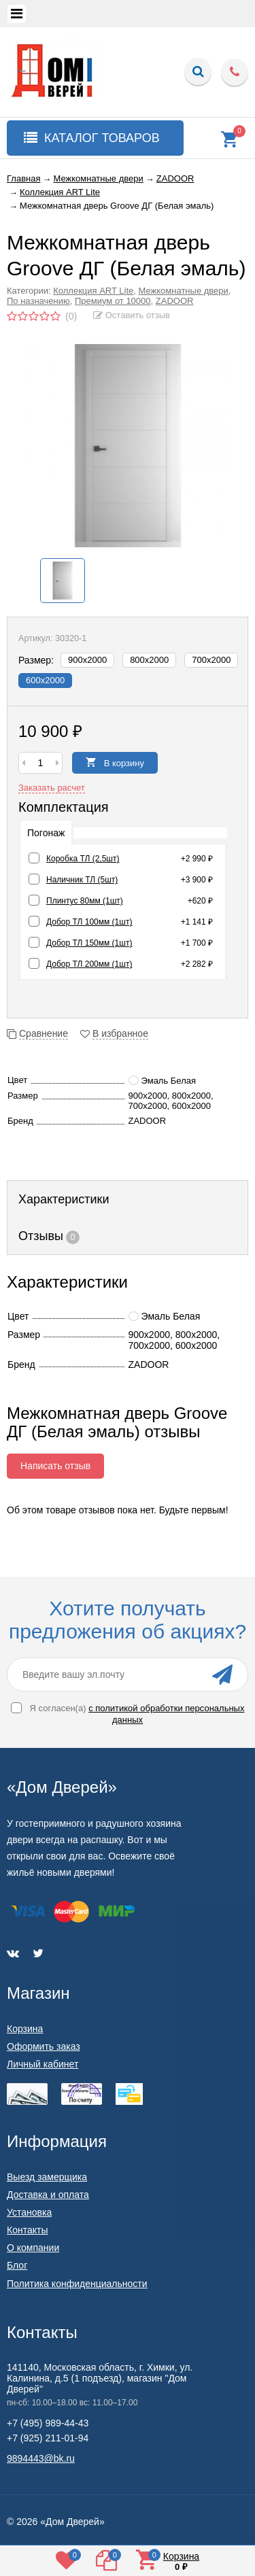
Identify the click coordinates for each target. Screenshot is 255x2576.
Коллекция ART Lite (93, 291)
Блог (17, 2265)
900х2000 (87, 660)
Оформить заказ (43, 2046)
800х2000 (149, 660)
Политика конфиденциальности (77, 2283)
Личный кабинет (42, 2064)
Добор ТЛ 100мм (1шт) (89, 922)
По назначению (38, 301)
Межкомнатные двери (183, 291)
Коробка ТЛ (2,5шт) (82, 858)
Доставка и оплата (48, 2194)
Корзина (25, 2028)
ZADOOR (175, 301)
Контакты (27, 2230)
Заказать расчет (51, 788)
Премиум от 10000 (113, 301)
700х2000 (211, 660)
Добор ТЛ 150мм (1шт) (89, 943)
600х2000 (45, 680)
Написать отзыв (55, 1465)
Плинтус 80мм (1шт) (84, 901)
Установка (29, 2212)
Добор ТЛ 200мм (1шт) (89, 964)
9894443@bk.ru (41, 2458)
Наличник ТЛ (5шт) (82, 880)
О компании (33, 2247)
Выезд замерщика (47, 2176)
